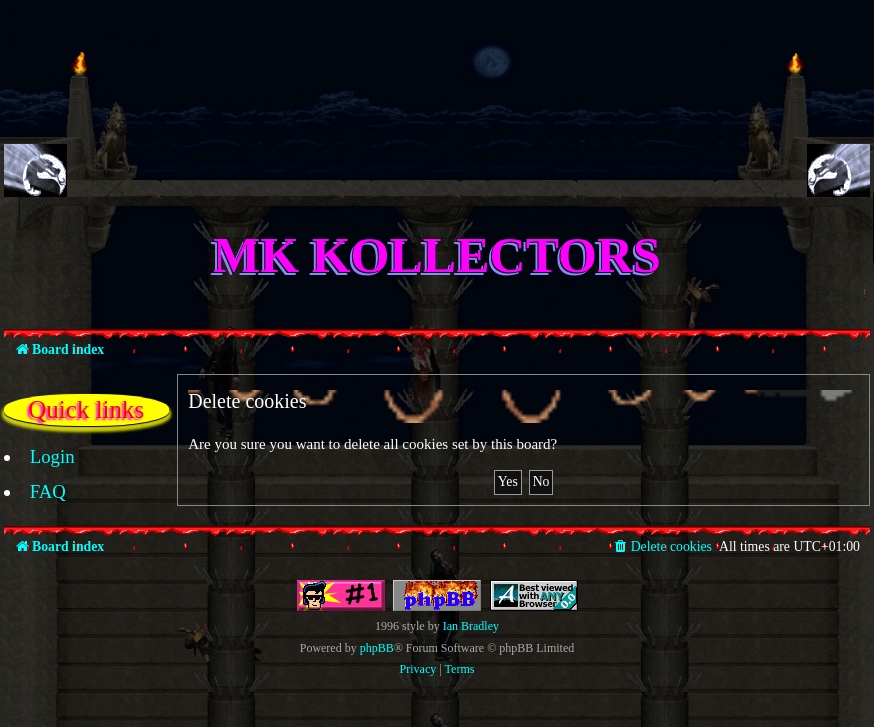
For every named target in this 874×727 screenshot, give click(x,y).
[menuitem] (41, 457)
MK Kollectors (437, 255)
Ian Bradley (471, 626)
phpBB (377, 648)
